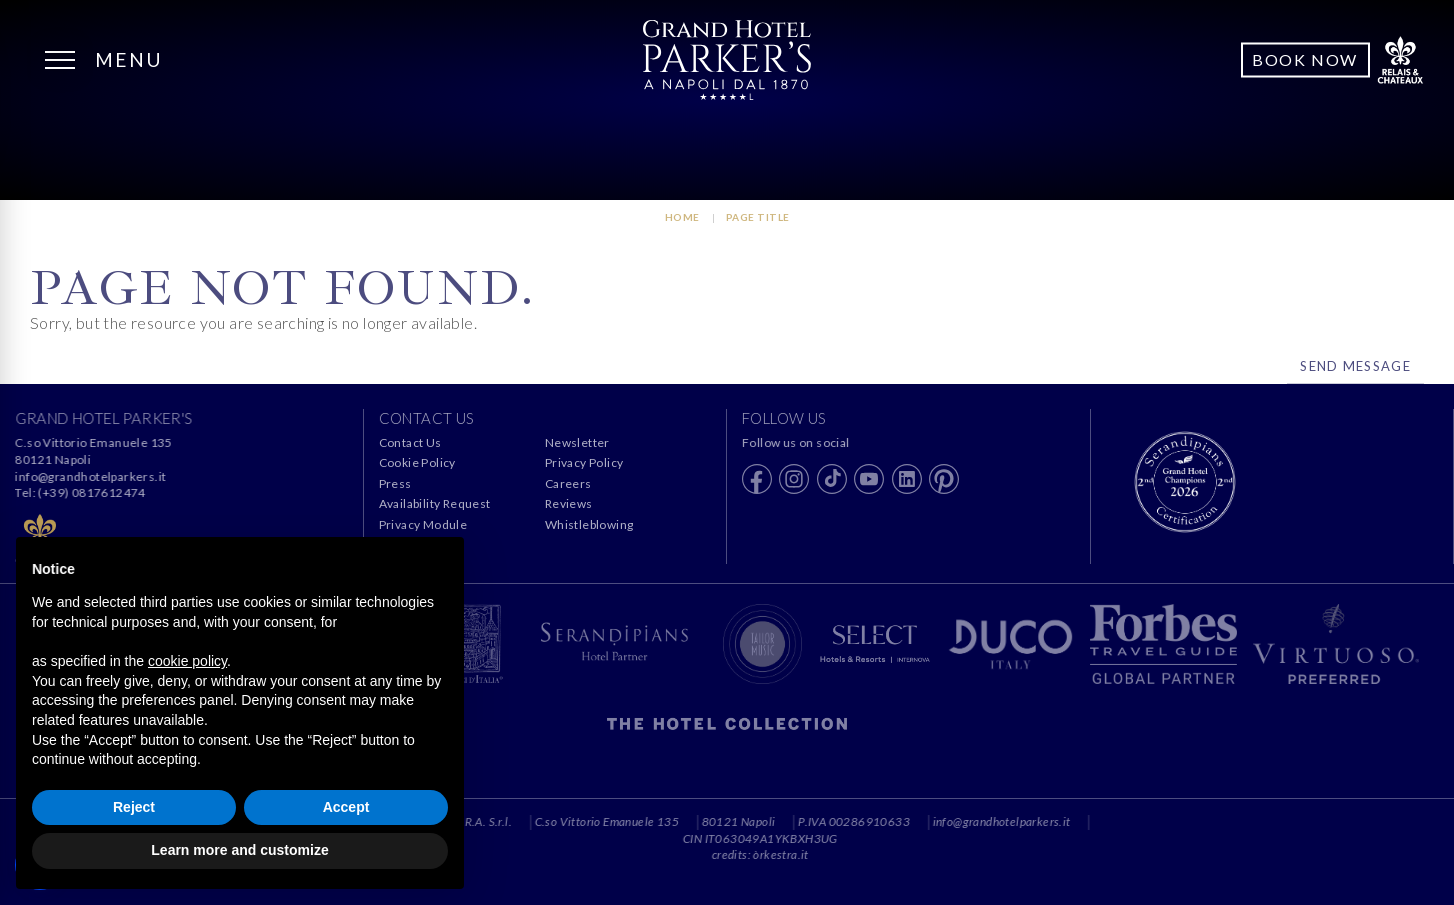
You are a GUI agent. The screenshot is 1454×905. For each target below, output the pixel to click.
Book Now (1305, 59)
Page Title (758, 217)
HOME (682, 217)
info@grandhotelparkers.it (91, 476)
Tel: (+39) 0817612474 (81, 492)
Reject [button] (134, 807)
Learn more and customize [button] (239, 850)
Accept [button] (346, 807)
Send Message (1355, 366)
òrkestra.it (837, 854)
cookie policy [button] (187, 661)
